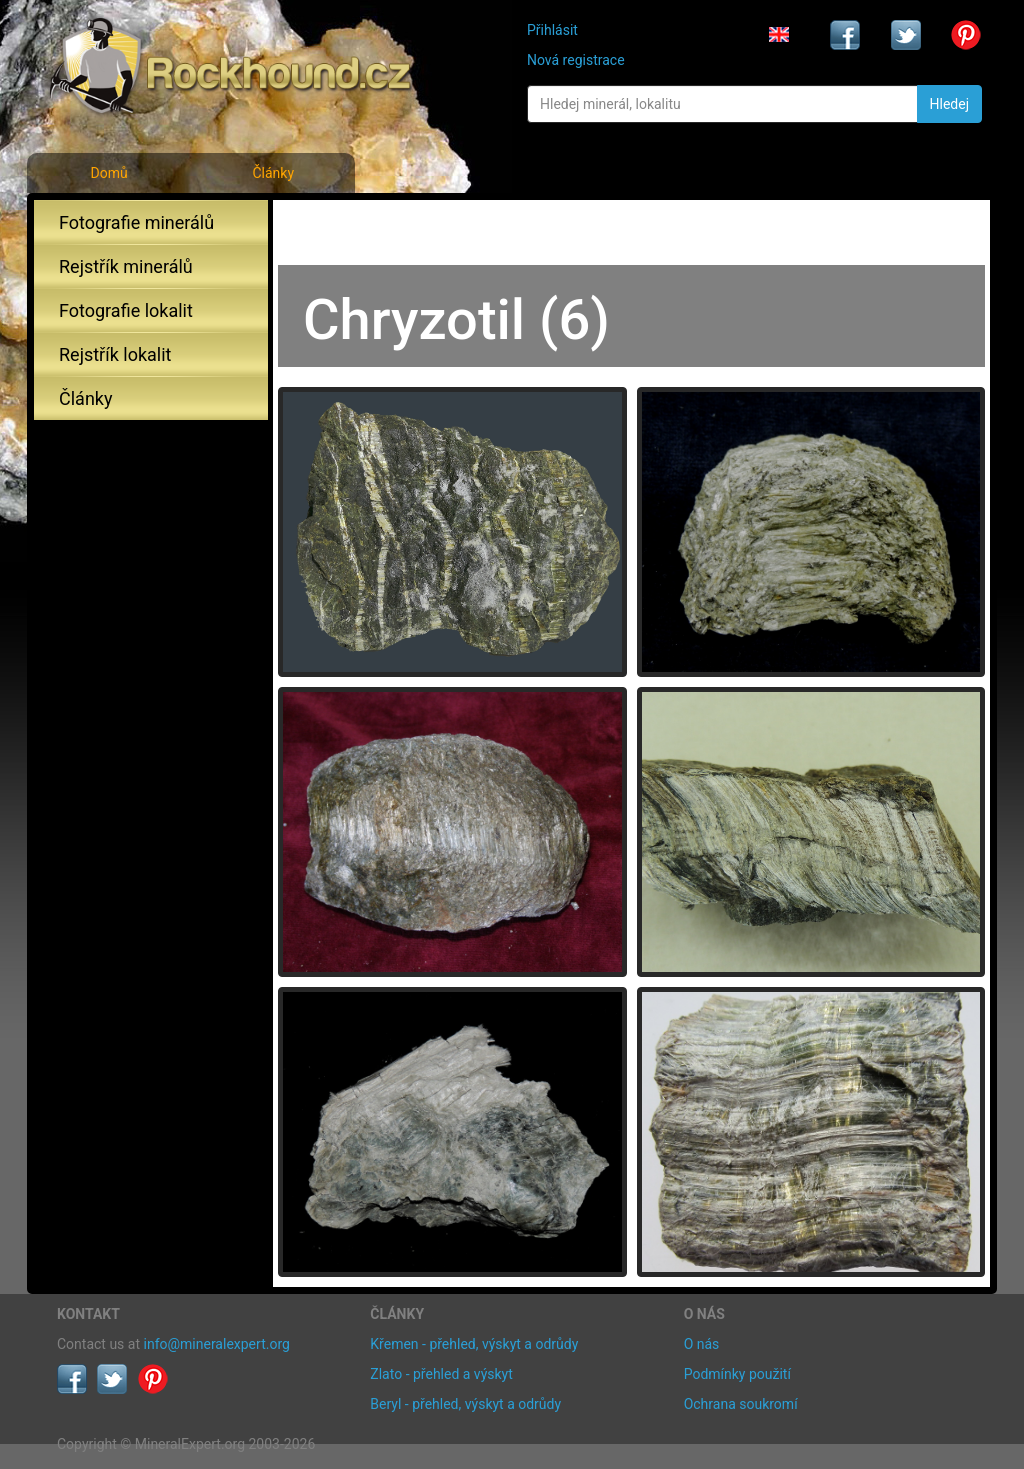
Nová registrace (576, 60)
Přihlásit (552, 30)
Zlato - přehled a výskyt (441, 1374)
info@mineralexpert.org (217, 1344)
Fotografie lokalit (126, 310)
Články (273, 173)
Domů (108, 173)
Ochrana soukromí (741, 1404)
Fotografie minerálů (136, 222)
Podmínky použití (737, 1374)
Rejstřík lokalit (115, 354)
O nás (702, 1344)
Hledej (949, 104)
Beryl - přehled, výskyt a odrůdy (465, 1404)
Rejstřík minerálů (126, 266)
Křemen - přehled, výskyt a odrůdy (474, 1344)
